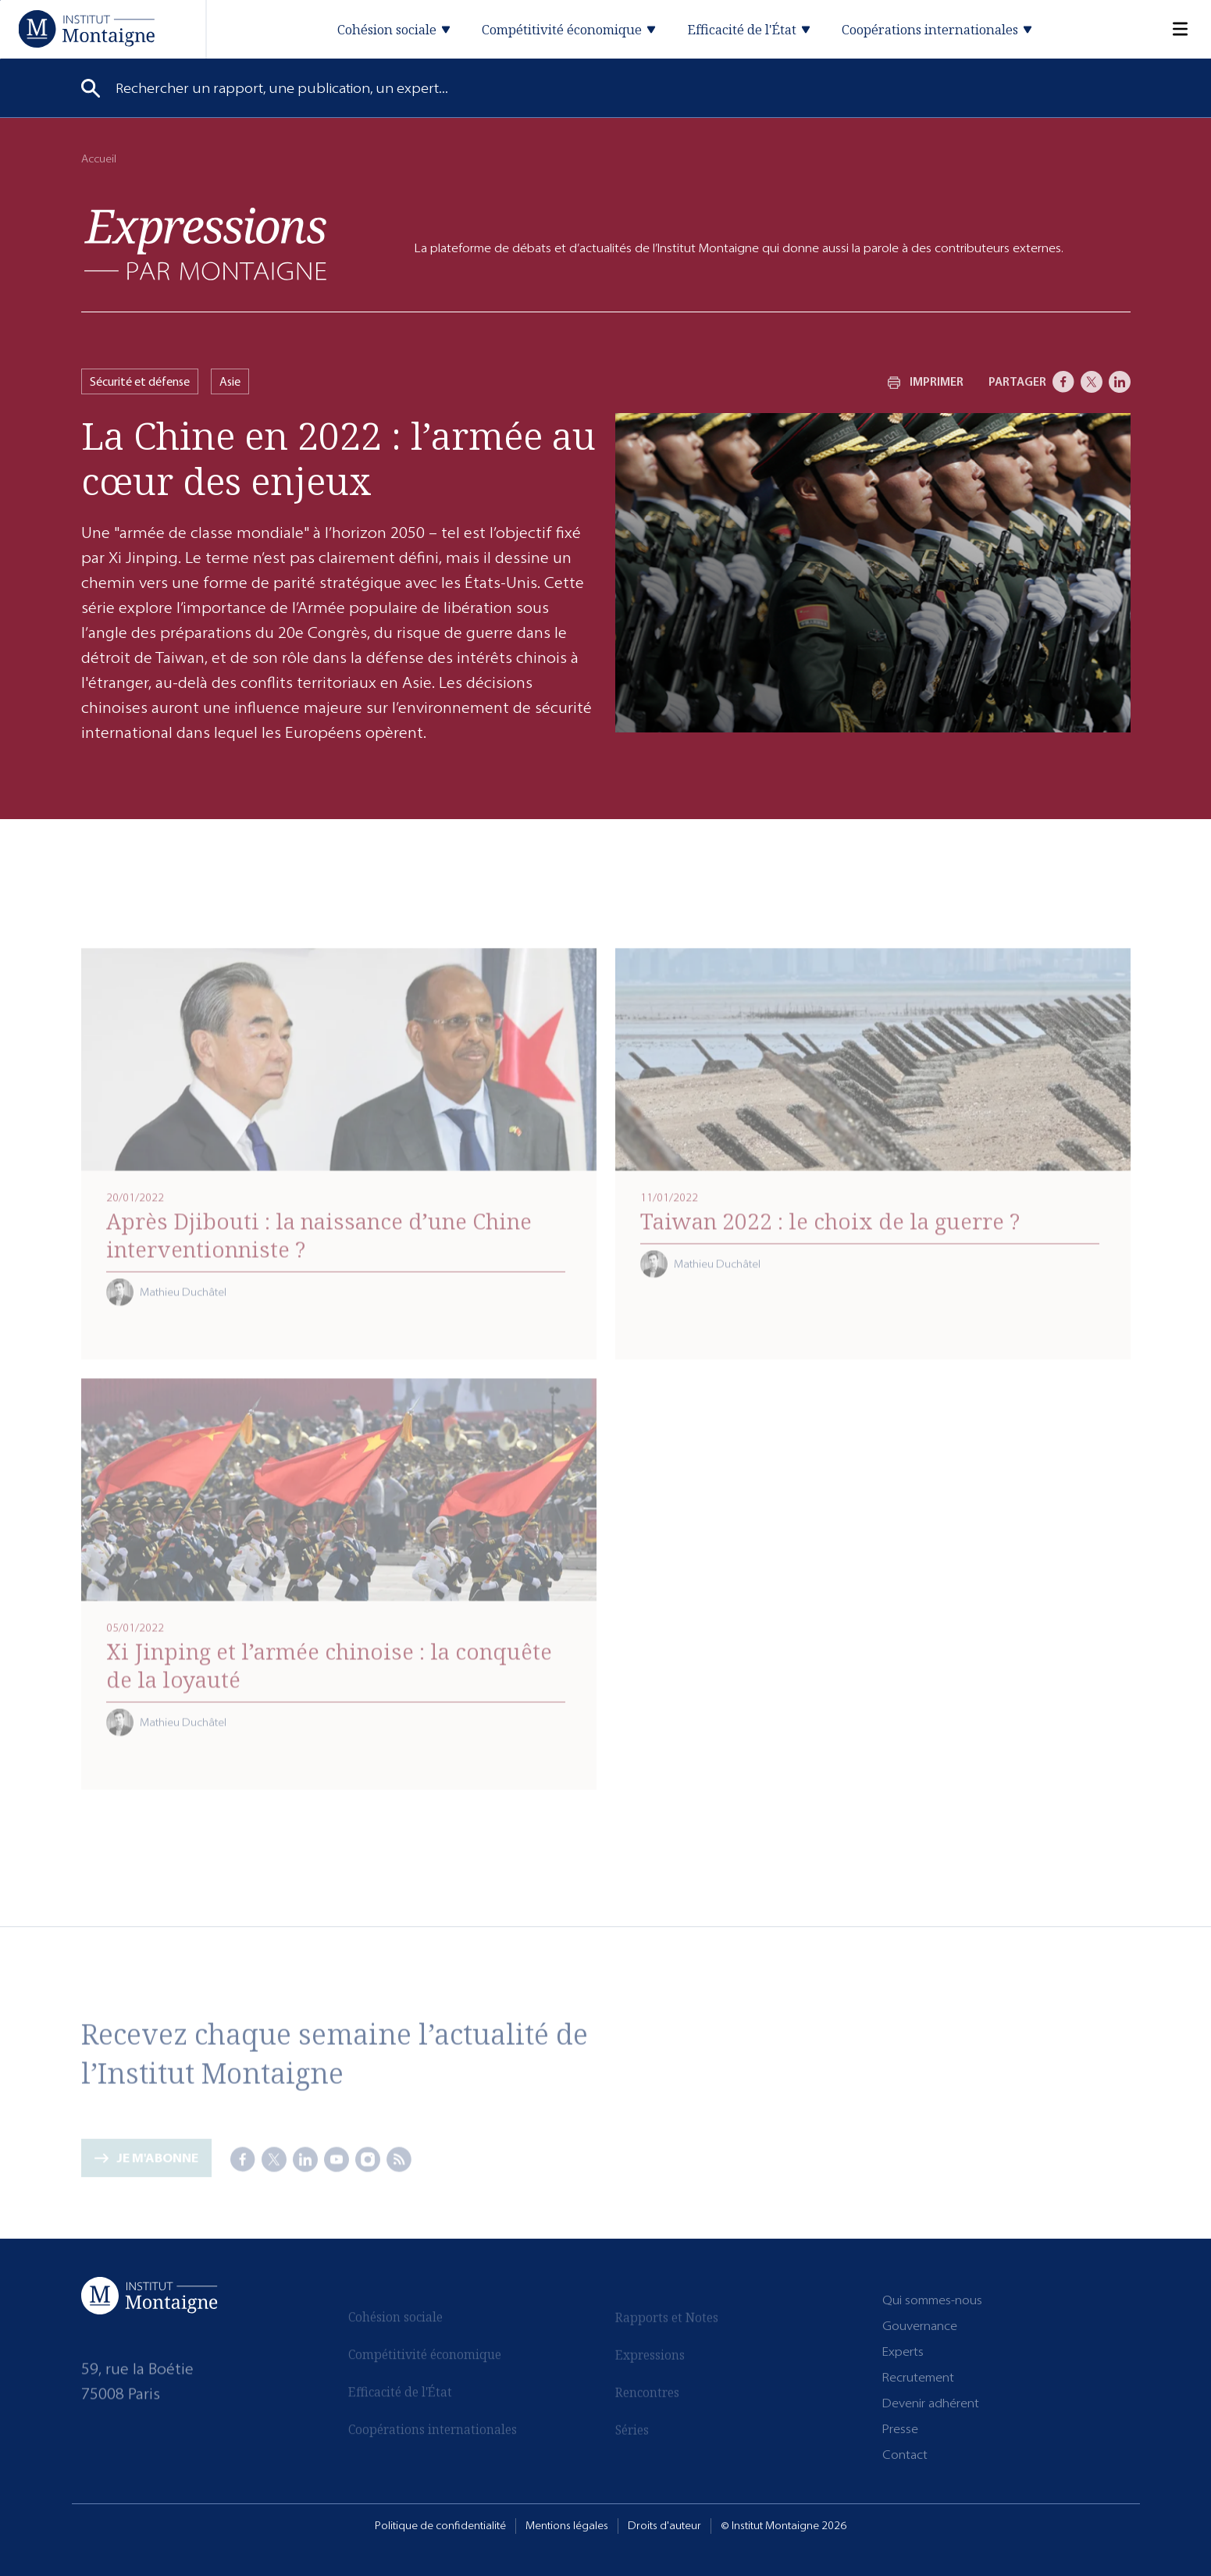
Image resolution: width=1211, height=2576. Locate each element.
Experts (903, 2351)
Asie (229, 381)
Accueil (98, 159)
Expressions (650, 2355)
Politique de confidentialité (440, 2525)
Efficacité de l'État (400, 2398)
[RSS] (398, 2159)
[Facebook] (1063, 382)
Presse (900, 2428)
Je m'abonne (157, 2164)
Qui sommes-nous (932, 2300)
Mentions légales (566, 2525)
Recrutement (918, 2377)
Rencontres (647, 2393)
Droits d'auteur (664, 2525)
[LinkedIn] (1120, 382)
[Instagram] (367, 2159)
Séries (632, 2430)
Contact (905, 2454)
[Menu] (1170, 29)
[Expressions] (205, 244)
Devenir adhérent (930, 2403)
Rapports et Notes (666, 2318)
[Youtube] (336, 2159)
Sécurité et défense (140, 381)
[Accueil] (86, 28)
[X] (1091, 382)
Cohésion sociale (395, 2323)
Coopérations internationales (432, 2435)
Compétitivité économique (424, 2360)
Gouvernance (919, 2325)
